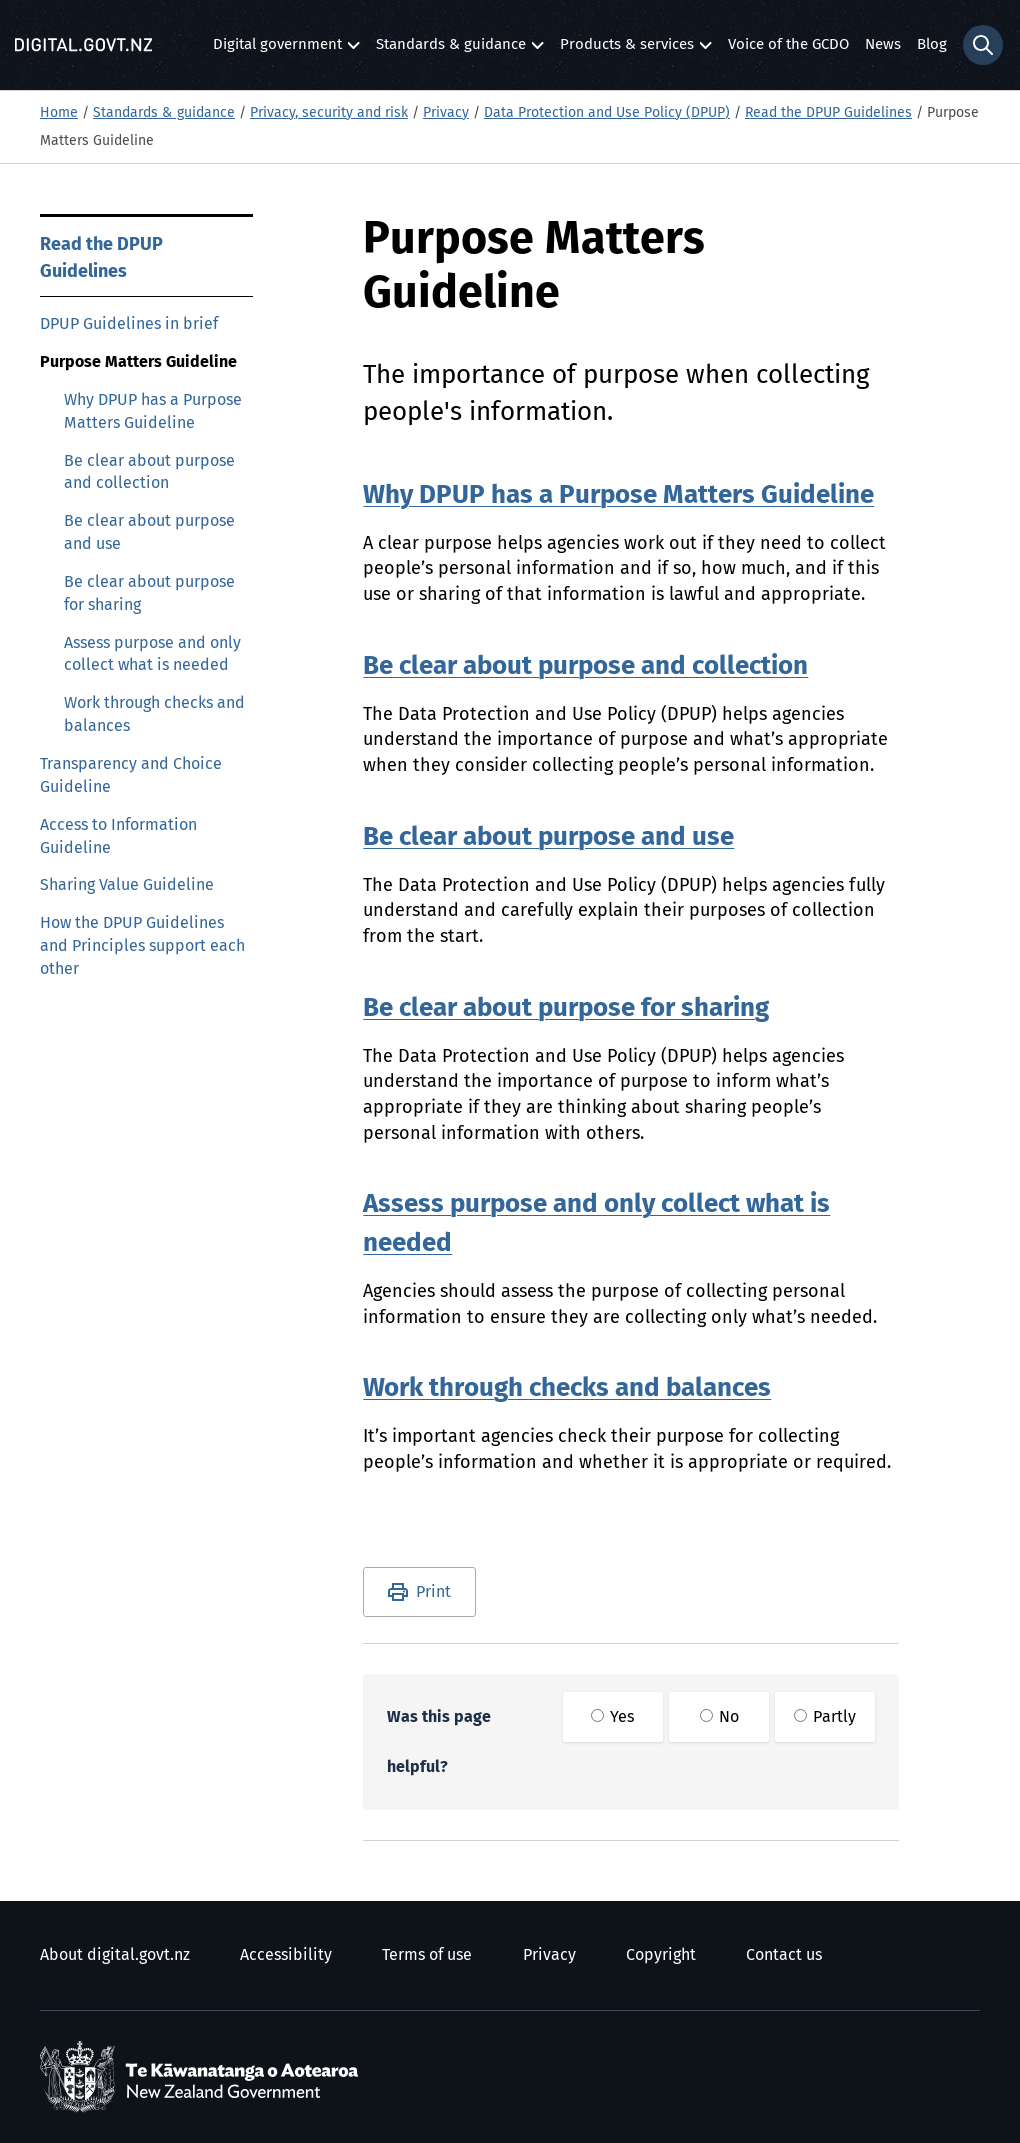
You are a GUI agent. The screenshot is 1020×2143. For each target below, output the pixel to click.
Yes (612, 1717)
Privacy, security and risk (329, 113)
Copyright (661, 1955)
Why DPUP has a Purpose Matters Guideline (153, 411)
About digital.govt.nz (115, 1955)
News (883, 44)
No (719, 1717)
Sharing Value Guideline (127, 885)
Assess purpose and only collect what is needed (152, 654)
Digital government (277, 49)
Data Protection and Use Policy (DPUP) (607, 113)
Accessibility (286, 1955)
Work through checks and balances (154, 714)
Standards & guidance (451, 49)
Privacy (446, 113)
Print (433, 1592)
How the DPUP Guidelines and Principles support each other (142, 946)
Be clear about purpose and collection (149, 472)
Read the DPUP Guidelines (828, 113)
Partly (825, 1717)
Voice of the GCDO (788, 44)
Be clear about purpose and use (149, 532)
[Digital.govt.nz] (83, 45)
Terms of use (427, 1955)
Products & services (627, 49)
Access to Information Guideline (118, 836)
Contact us (784, 1955)
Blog (932, 44)
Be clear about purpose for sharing (149, 593)
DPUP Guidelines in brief (129, 324)
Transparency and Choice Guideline (131, 775)
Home (59, 113)
